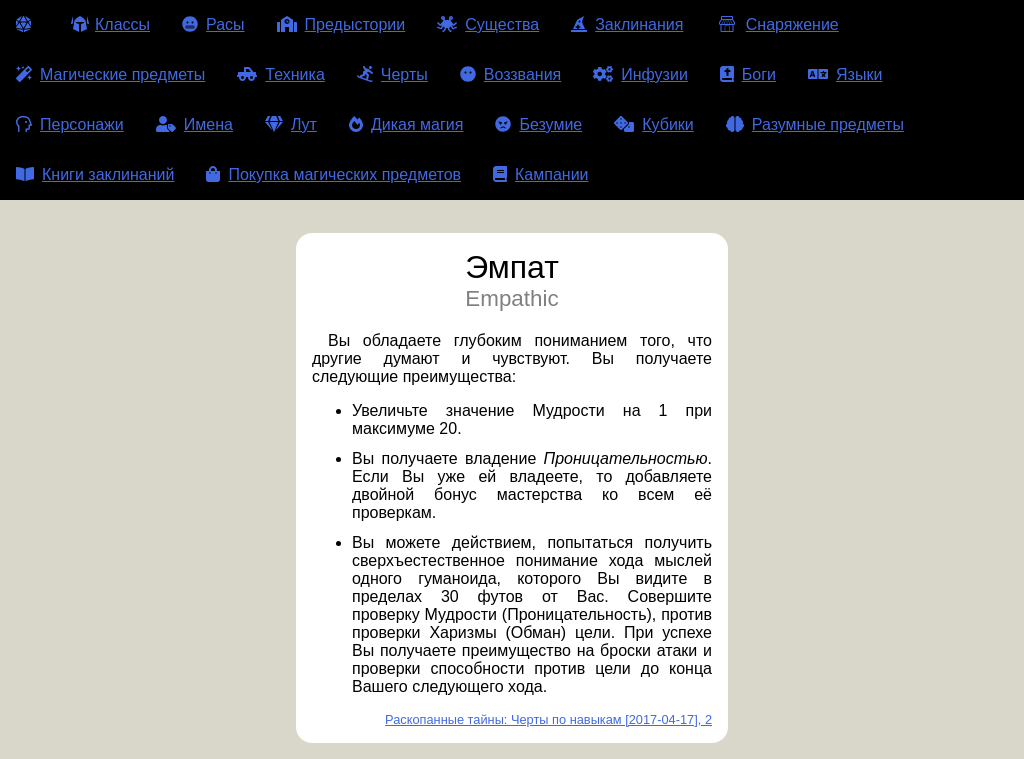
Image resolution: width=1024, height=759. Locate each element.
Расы (213, 24)
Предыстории (341, 24)
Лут (291, 124)
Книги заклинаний (95, 174)
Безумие (538, 124)
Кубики (654, 124)
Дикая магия (406, 124)
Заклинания (627, 24)
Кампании (541, 174)
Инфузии (640, 74)
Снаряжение (776, 24)
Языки (845, 74)
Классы (110, 24)
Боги (748, 74)
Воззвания (511, 74)
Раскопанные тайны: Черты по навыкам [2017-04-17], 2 (548, 719)
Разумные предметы (815, 124)
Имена (194, 124)
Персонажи (70, 124)
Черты (392, 74)
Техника (280, 74)
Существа (488, 24)
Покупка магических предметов (333, 174)
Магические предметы (110, 74)
